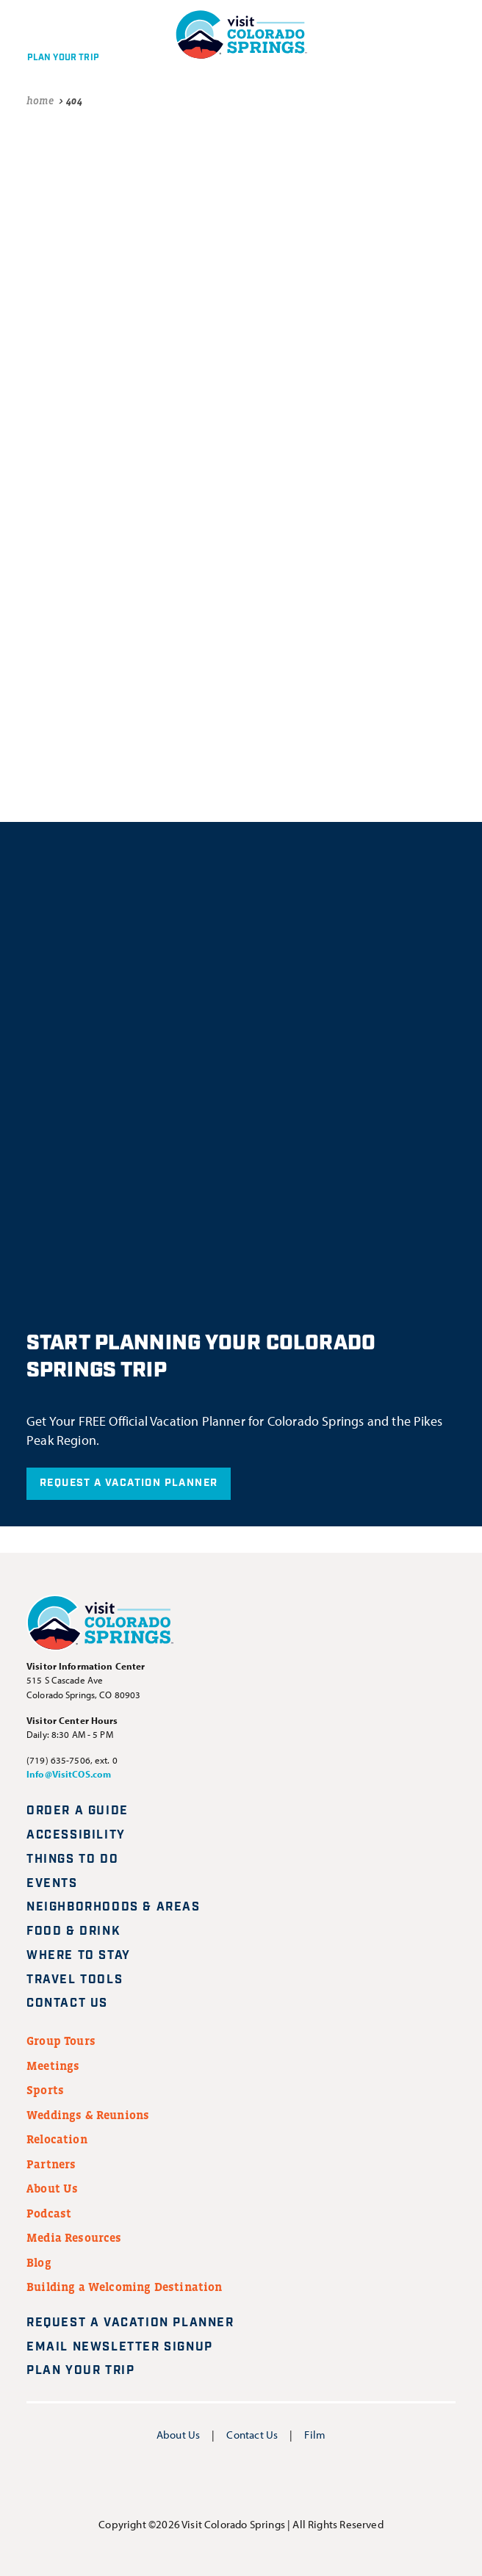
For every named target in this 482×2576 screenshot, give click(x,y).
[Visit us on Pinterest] (277, 2480)
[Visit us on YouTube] (241, 2480)
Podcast (48, 2213)
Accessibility (76, 1835)
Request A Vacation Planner (128, 1483)
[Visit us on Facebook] (168, 2480)
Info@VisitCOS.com (68, 1774)
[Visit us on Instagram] (205, 2480)
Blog (38, 2262)
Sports (45, 2089)
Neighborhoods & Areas (113, 1907)
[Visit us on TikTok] (313, 2480)
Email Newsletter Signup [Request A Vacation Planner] (128, 2347)
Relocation (56, 2139)
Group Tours (61, 2040)
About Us (52, 2188)
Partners (51, 2164)
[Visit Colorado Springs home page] (99, 1625)
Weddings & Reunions (87, 2114)
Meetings (52, 2065)
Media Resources (74, 2237)
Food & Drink (73, 1931)
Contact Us (67, 2003)
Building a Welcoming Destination (124, 2286)
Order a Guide (77, 1811)
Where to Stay (78, 1955)
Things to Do (72, 1859)
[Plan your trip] (59, 34)
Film (314, 2435)
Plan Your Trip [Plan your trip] (89, 2370)
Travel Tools (74, 1980)
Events (52, 1883)
